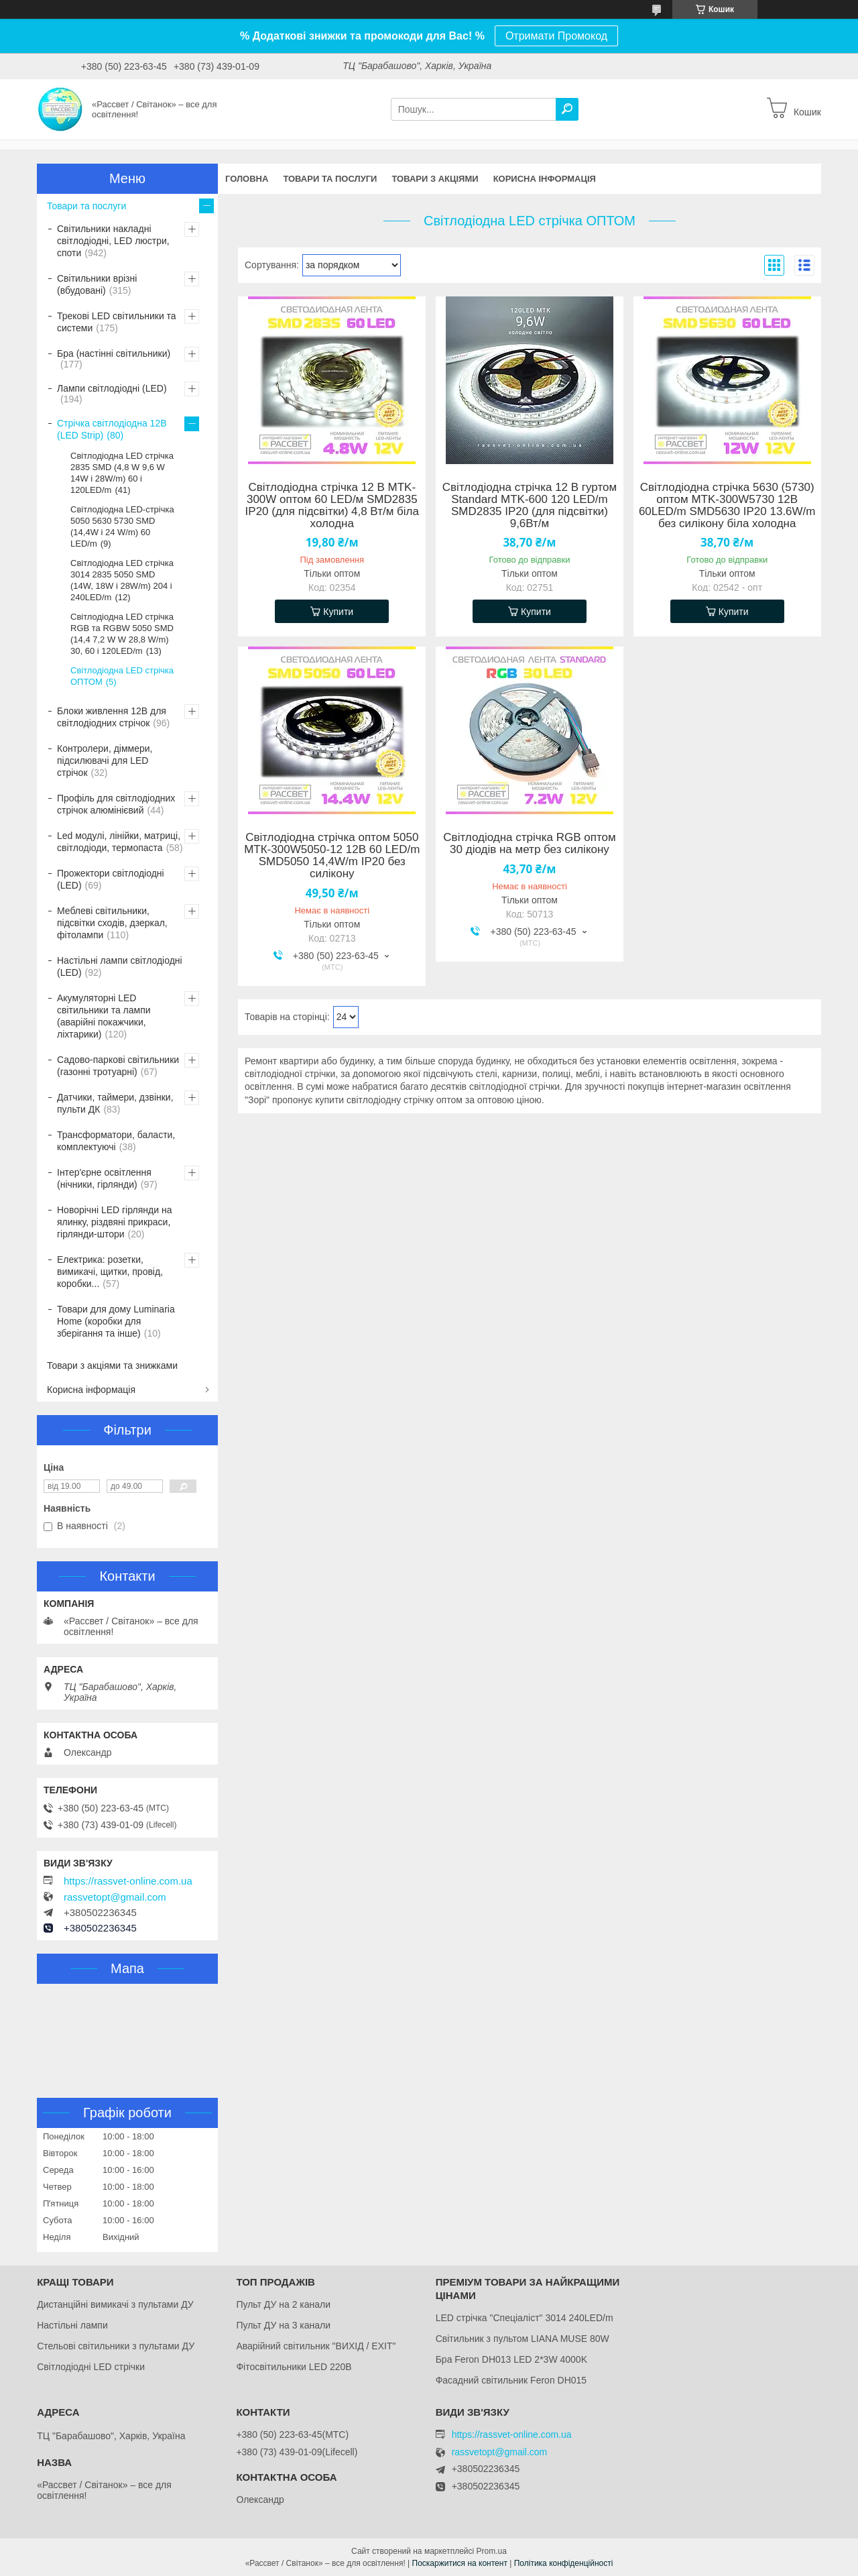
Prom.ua (492, 2551)
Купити (338, 611)
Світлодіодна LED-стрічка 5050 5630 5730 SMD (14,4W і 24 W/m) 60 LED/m (122, 526)
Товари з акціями (434, 179)
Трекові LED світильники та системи (116, 322)
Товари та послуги (330, 179)
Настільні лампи (72, 2325)
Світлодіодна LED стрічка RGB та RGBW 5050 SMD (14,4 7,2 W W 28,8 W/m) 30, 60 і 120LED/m (122, 634)
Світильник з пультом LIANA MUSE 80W (522, 2338)
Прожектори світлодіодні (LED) (110, 879)
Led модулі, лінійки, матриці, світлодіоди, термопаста (118, 841)
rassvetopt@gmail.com (115, 1897)
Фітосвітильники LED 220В (293, 2366)
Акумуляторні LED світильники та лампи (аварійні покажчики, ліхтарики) (104, 1016)
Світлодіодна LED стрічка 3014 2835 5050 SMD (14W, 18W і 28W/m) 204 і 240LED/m (122, 580)
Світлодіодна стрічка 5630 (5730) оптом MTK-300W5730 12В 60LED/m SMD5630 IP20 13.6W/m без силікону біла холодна (727, 506)
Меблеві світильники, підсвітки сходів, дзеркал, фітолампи (112, 922)
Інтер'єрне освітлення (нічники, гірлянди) (104, 1178)
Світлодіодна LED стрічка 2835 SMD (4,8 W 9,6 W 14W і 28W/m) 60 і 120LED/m (122, 473)
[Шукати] (567, 109)
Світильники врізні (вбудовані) (97, 284)
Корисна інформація (544, 179)
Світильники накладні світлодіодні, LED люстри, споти (113, 240)
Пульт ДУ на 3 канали (283, 2325)
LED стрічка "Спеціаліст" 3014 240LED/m (524, 2317)
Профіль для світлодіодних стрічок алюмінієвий (116, 804)
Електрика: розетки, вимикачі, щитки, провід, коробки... (110, 1271)
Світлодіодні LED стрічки (91, 2366)
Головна (246, 179)
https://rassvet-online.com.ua (128, 1881)
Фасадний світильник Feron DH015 (511, 2380)
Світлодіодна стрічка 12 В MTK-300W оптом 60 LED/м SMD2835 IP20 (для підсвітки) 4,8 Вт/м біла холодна (332, 506)
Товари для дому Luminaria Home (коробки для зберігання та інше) (116, 1321)
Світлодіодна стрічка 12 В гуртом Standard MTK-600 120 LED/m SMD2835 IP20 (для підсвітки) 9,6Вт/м (529, 506)
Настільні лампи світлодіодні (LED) (119, 966)
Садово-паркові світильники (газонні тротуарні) (118, 1065)
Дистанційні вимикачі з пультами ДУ (115, 2304)
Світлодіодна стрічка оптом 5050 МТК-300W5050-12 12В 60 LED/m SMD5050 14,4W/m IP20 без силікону (332, 856)
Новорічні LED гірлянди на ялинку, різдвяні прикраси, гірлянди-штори (114, 1222)
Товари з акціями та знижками (112, 1365)
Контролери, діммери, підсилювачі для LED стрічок (105, 760)
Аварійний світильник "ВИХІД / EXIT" (315, 2346)
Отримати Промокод (556, 36)
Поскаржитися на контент (459, 2563)
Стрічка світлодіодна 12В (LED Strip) (112, 429)
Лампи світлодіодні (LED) (112, 388)
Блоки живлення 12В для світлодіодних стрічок (111, 717)
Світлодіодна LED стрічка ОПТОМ (122, 676)
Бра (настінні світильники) (113, 353)
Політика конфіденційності (563, 2563)
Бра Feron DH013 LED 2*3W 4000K (511, 2359)
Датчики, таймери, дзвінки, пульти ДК (115, 1103)
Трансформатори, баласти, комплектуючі (116, 1140)
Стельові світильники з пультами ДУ (115, 2346)
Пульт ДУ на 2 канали (283, 2304)
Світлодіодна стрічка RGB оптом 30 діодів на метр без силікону (529, 844)
